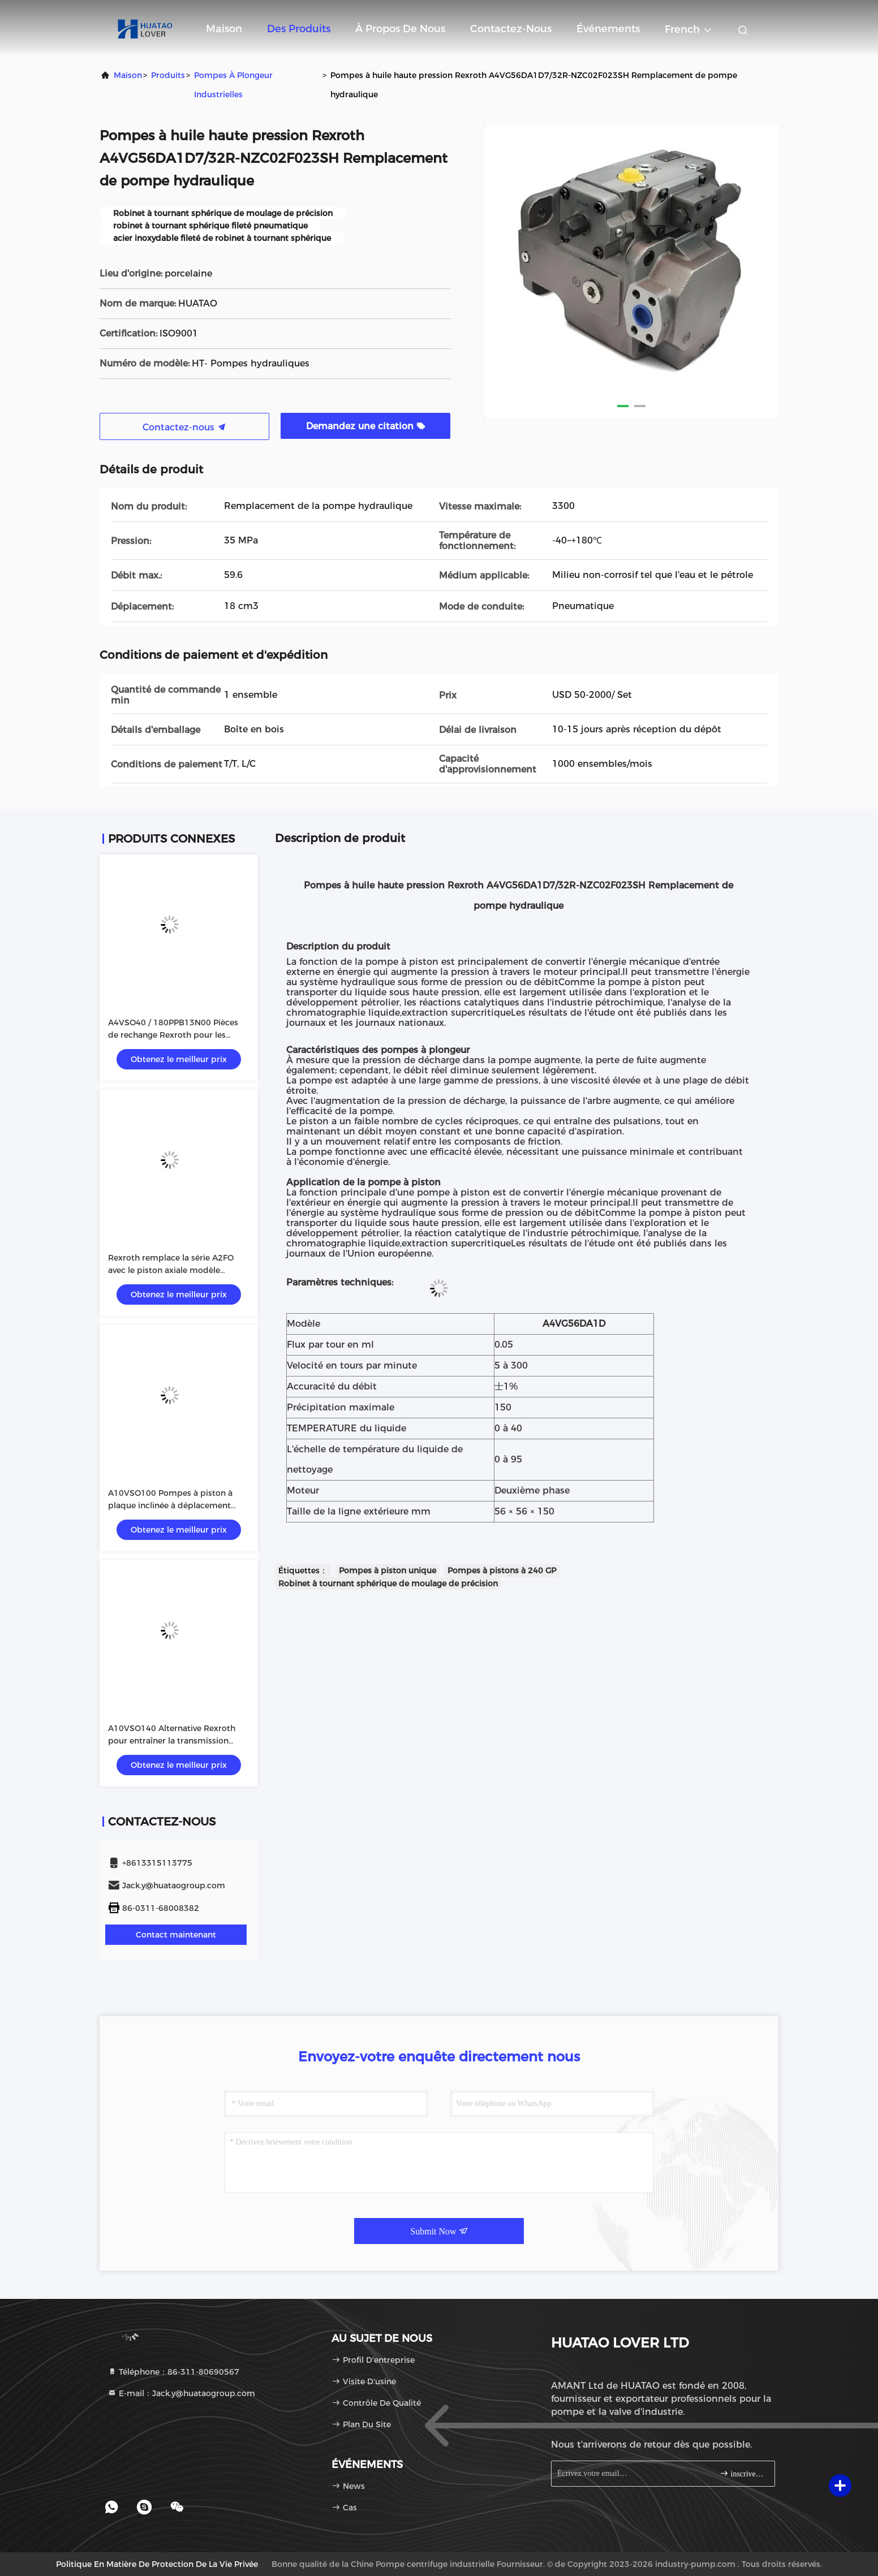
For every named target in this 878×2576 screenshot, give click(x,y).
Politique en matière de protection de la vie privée (157, 2564)
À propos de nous (400, 29)
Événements (608, 29)
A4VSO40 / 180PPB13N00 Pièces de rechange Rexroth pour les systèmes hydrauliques (173, 1034)
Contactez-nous (511, 29)
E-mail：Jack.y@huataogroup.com (181, 2393)
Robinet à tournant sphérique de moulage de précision (388, 1583)
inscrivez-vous (742, 2473)
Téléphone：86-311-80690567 (173, 2372)
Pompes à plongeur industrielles (233, 85)
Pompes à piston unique (387, 1570)
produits (168, 75)
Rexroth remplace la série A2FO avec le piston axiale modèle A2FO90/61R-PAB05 (171, 1270)
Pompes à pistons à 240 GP (501, 1570)
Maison (224, 29)
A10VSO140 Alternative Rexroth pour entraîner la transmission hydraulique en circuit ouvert (171, 1740)
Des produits (298, 29)
